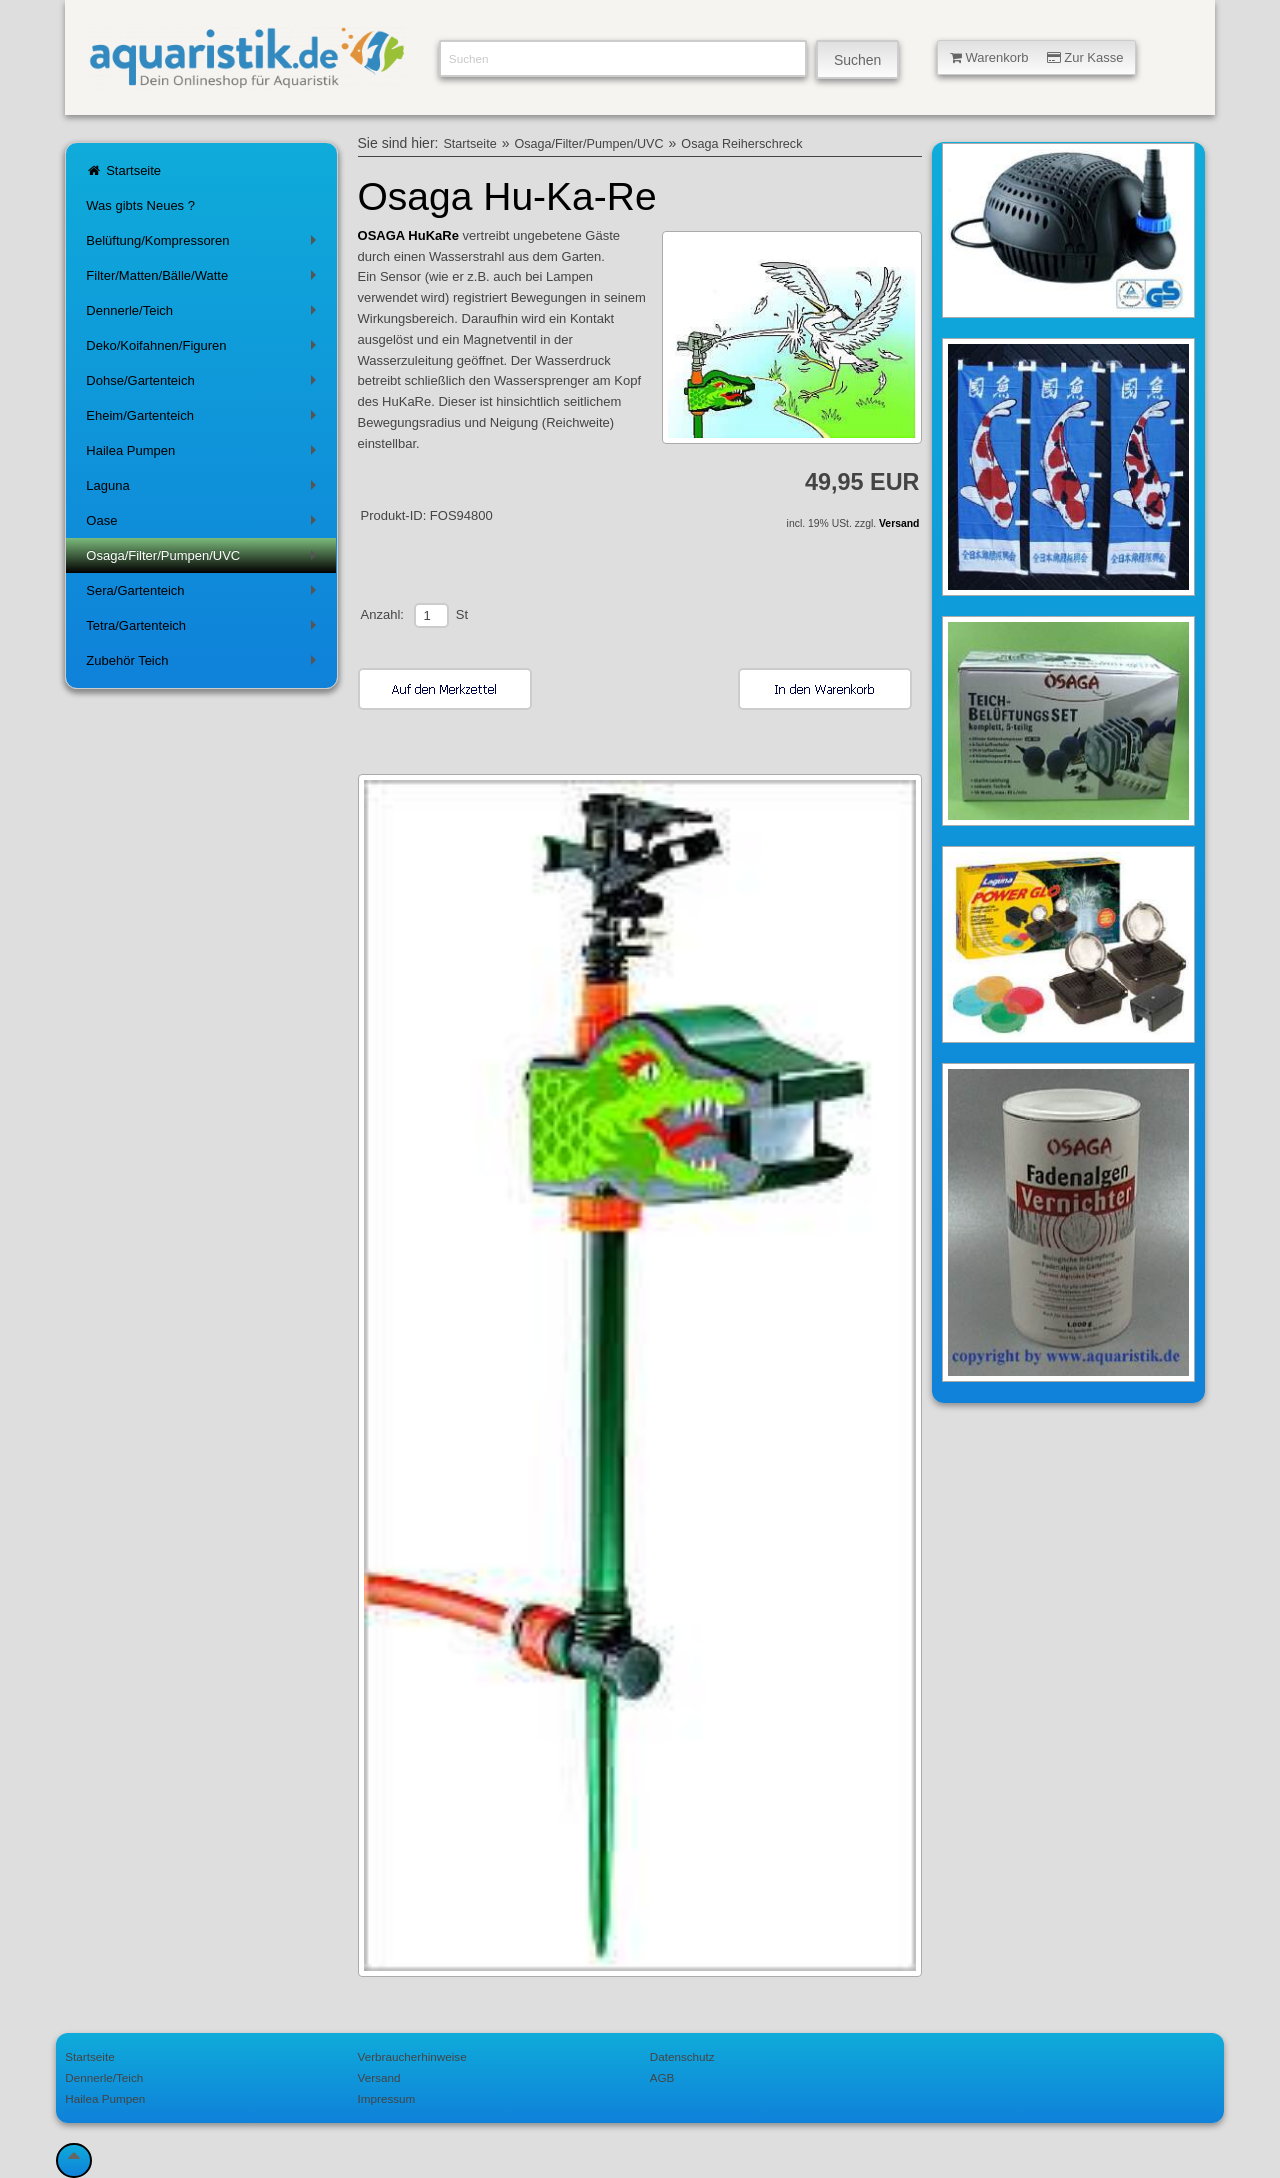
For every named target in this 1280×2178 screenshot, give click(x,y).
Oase (204, 524)
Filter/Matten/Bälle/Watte (204, 279)
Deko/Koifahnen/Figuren (204, 349)
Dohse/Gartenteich (204, 384)
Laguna (204, 489)
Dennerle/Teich (204, 314)
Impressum (387, 2098)
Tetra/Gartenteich (204, 629)
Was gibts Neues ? (140, 205)
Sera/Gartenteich (204, 594)
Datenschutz (682, 2056)
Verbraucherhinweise (412, 2056)
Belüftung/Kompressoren (204, 244)
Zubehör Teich (204, 664)
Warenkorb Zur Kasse (1037, 57)
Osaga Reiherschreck (741, 144)
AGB (662, 2077)
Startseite (123, 170)
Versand (899, 523)
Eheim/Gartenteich (204, 419)
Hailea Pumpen (204, 454)
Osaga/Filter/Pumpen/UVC (204, 559)
